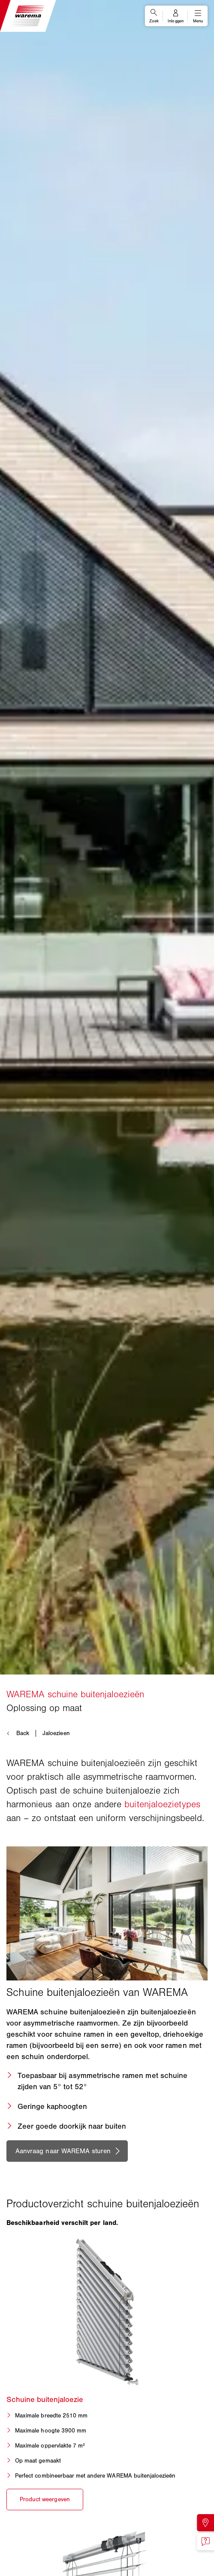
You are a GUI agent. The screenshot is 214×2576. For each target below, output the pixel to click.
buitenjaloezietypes (162, 1804)
